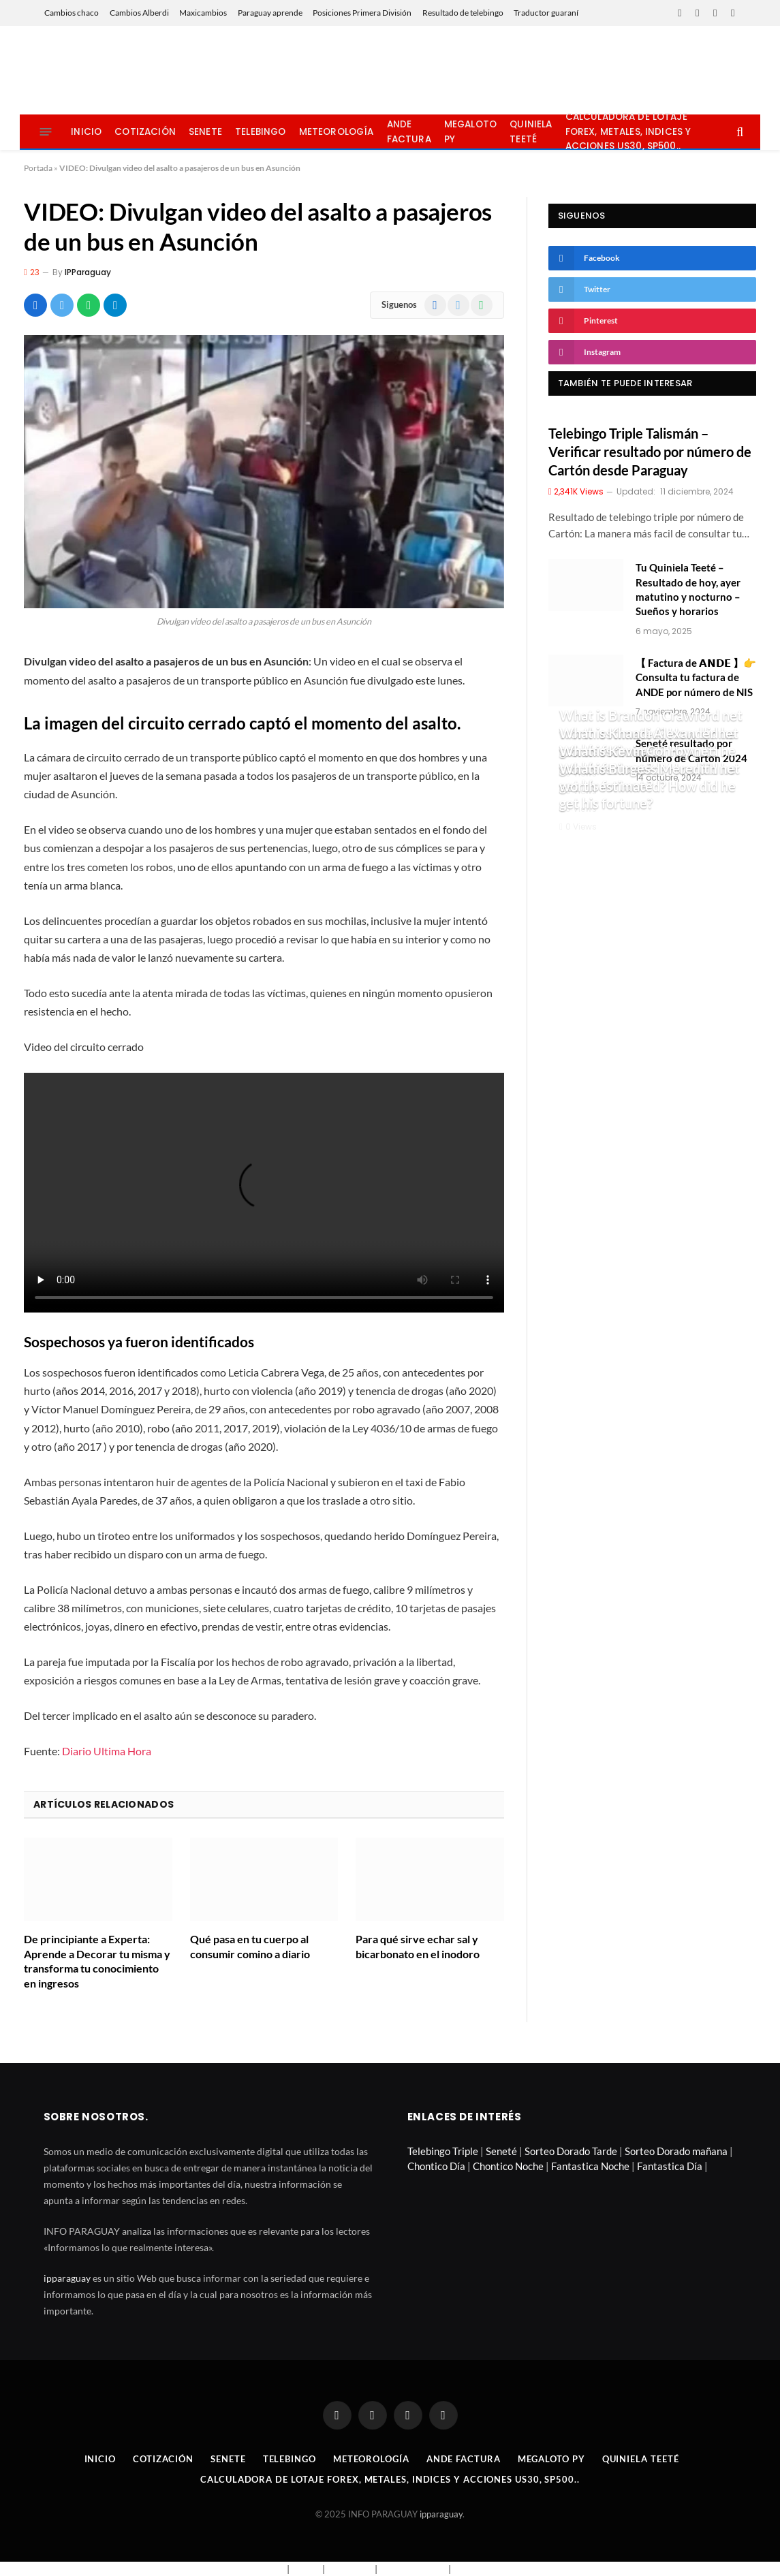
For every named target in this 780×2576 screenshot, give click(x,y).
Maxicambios (203, 12)
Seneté (501, 2151)
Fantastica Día (669, 2166)
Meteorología (336, 131)
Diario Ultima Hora (106, 1750)
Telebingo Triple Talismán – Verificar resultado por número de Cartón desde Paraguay (649, 451)
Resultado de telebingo (462, 12)
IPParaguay (88, 272)
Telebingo (260, 131)
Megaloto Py (470, 132)
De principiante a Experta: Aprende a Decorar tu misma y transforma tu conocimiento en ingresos (97, 1961)
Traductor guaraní (546, 12)
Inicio (86, 131)
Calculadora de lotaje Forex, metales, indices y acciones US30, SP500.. (628, 131)
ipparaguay (67, 2278)
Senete (205, 131)
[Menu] (45, 132)
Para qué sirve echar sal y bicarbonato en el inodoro (418, 1946)
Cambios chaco (71, 12)
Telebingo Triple (442, 2151)
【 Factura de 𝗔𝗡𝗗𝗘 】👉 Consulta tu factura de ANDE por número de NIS (696, 677)
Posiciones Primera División (362, 12)
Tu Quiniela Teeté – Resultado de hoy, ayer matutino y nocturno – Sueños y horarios (688, 589)
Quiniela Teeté (531, 132)
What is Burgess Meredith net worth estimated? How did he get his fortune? (649, 785)
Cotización (145, 131)
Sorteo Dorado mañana (676, 2151)
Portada (38, 168)
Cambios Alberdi (139, 12)
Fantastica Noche (590, 2166)
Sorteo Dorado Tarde (571, 2151)
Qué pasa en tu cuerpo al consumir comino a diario (250, 1946)
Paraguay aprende (270, 12)
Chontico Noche (508, 2166)
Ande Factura (409, 132)
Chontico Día (436, 2166)
